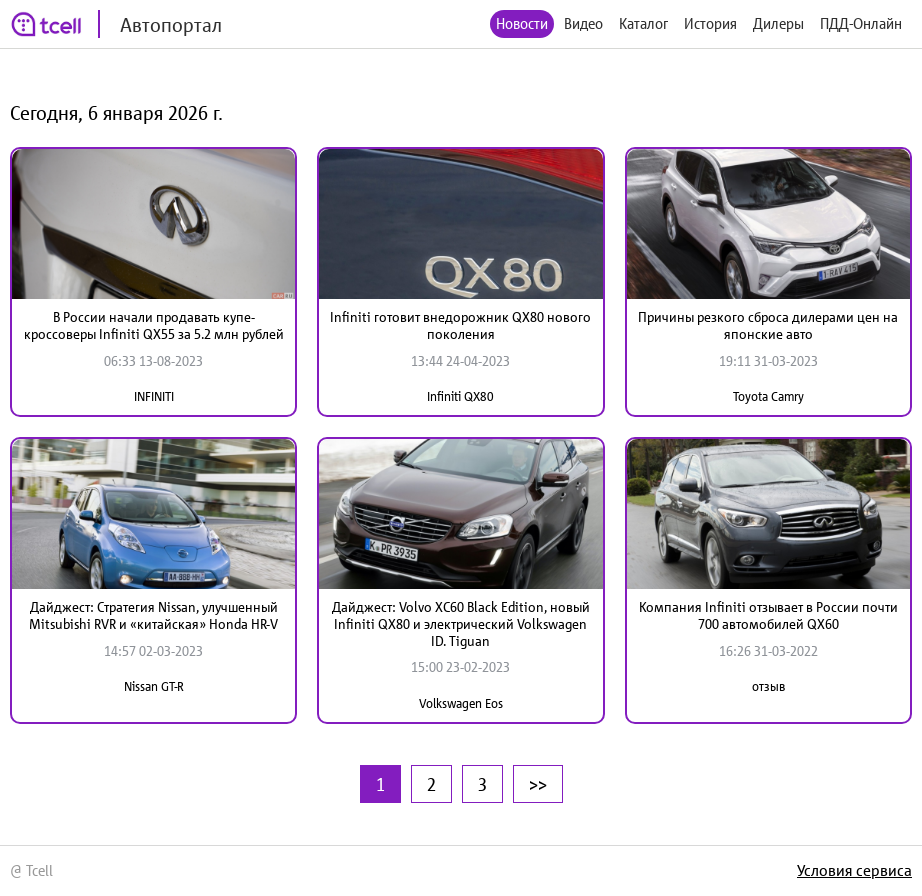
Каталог (643, 23)
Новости (522, 23)
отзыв (768, 686)
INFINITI (154, 396)
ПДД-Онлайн (861, 23)
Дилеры (778, 23)
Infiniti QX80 (460, 396)
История (710, 23)
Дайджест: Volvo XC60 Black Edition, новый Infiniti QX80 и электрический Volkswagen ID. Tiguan (461, 624)
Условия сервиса (854, 870)
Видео (583, 23)
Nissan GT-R (154, 686)
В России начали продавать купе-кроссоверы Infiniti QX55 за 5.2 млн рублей (154, 325)
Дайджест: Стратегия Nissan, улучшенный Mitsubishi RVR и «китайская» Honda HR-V (153, 615)
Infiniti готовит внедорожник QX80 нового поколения (460, 325)
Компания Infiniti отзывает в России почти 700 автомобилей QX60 (768, 615)
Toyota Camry (768, 396)
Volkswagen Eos (461, 703)
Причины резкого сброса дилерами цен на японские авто (768, 325)
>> (538, 784)
